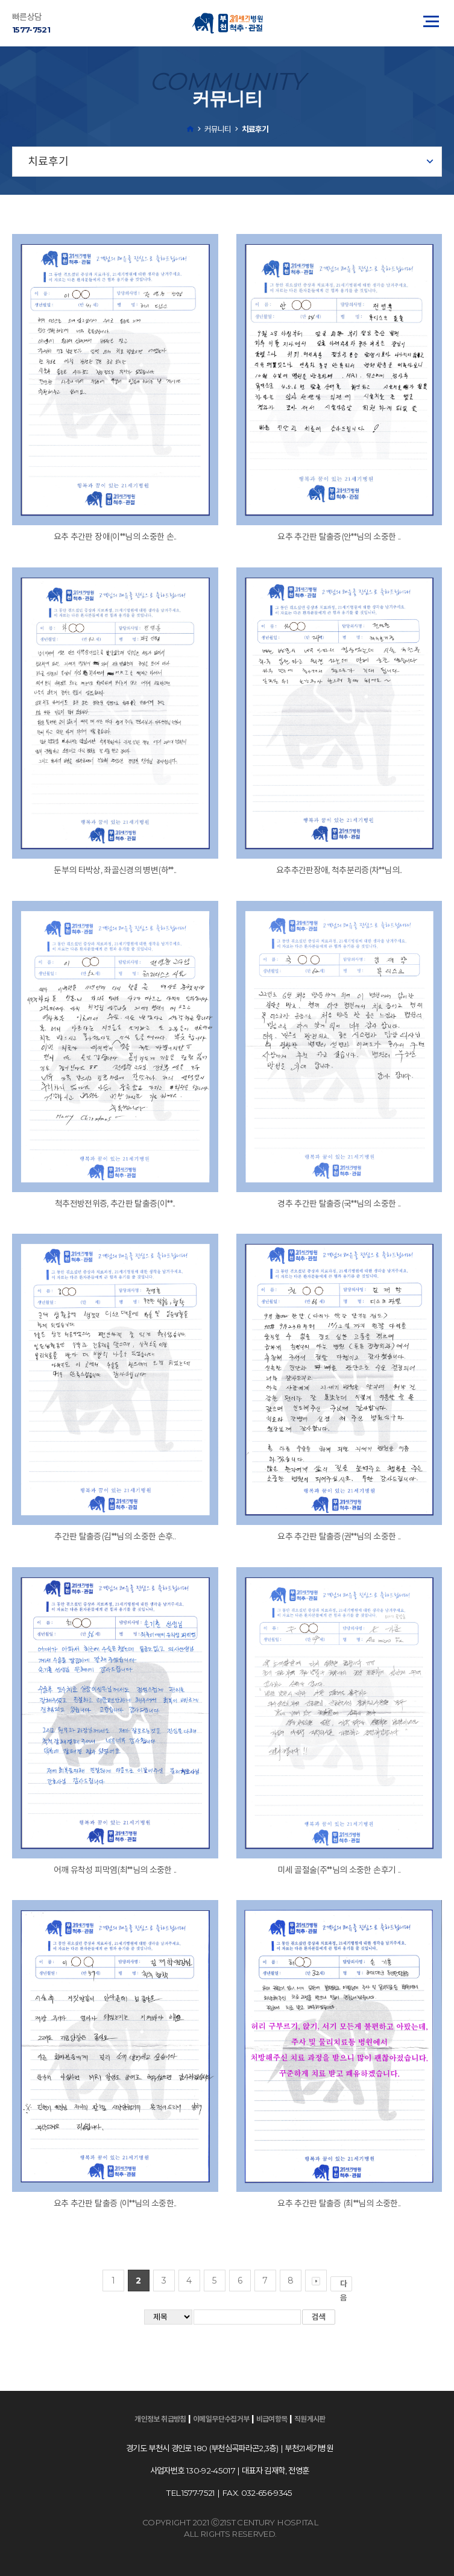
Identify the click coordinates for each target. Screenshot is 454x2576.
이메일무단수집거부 (221, 2418)
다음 (346, 2285)
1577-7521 (31, 29)
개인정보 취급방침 (160, 2418)
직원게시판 (310, 2418)
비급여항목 (272, 2418)
